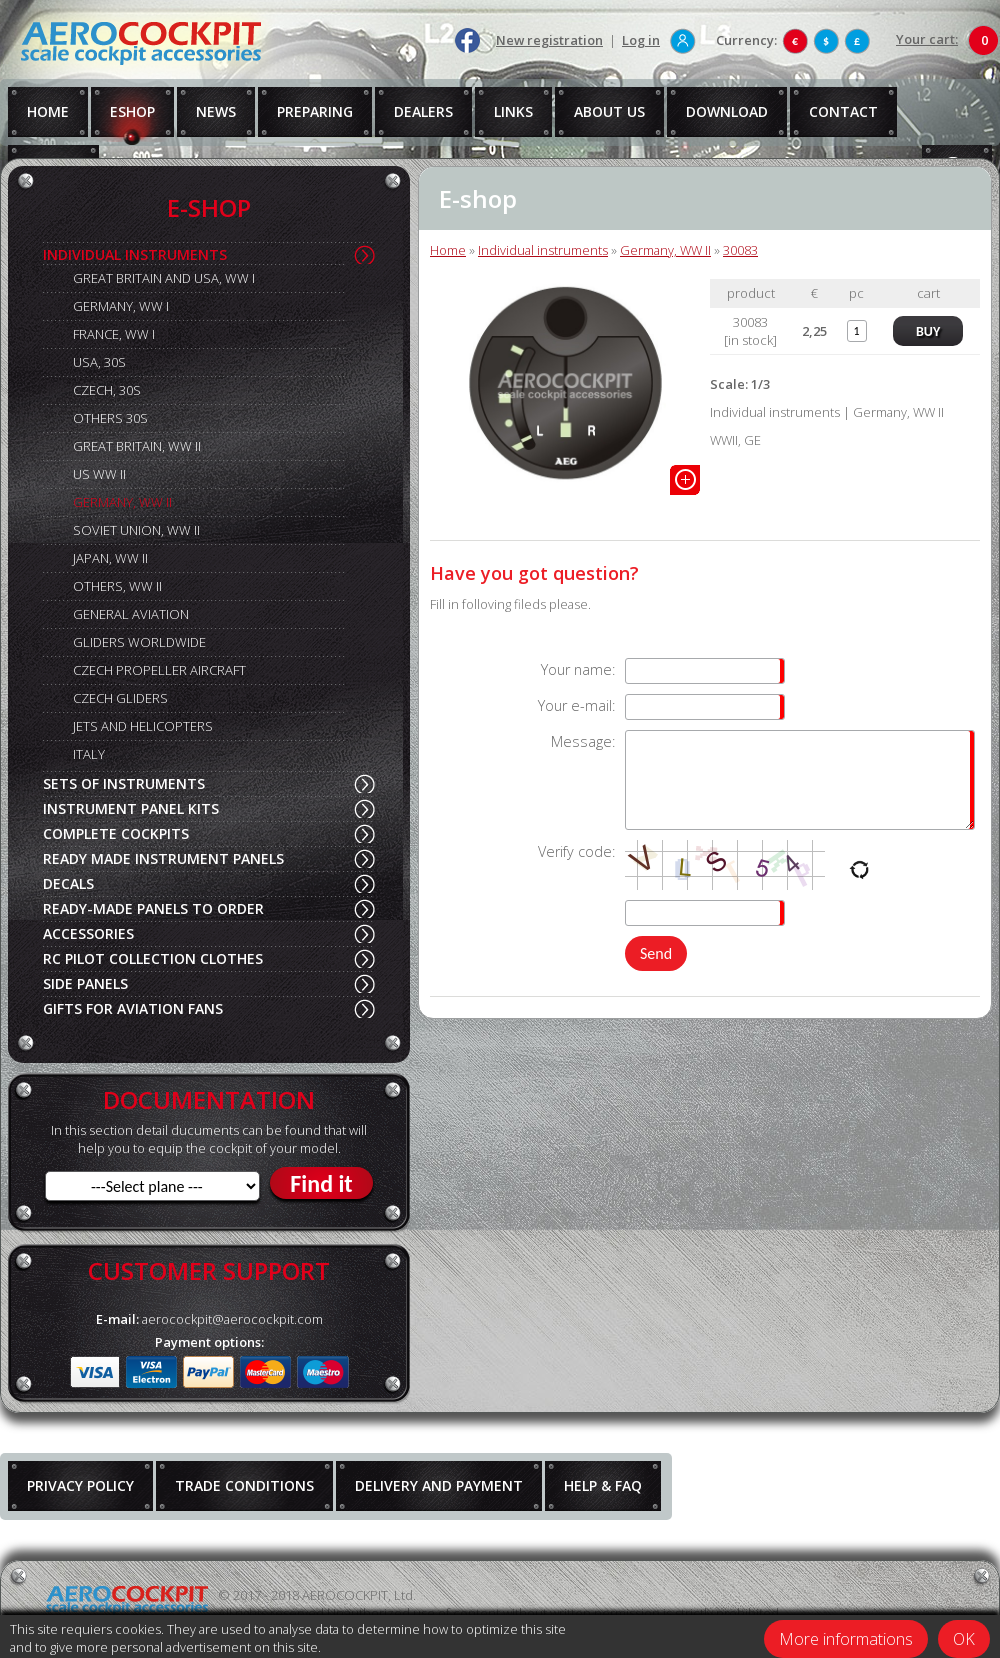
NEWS (216, 111)
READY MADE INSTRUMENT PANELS (163, 858)
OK (964, 1639)
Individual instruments (543, 250)
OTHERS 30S (110, 418)
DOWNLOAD (727, 111)
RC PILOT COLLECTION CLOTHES (153, 958)
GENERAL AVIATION (131, 614)
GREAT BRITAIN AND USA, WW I (164, 278)
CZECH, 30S (107, 390)
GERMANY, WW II (122, 502)
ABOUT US (609, 111)
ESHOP (132, 111)
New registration (549, 40)
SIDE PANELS (85, 983)
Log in (641, 40)
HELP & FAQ (603, 1485)
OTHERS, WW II (117, 586)
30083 (740, 250)
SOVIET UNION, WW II (136, 530)
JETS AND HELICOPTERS (143, 726)
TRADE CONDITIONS (244, 1485)
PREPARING (315, 111)
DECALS (68, 883)
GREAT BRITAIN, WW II (137, 446)
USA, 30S (99, 362)
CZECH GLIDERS (120, 698)
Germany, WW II (665, 250)
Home (448, 250)
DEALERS (423, 111)
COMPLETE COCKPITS (116, 833)
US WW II (99, 474)
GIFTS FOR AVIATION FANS (133, 1008)
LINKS (513, 111)
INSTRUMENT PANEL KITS (131, 808)
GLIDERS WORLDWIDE (139, 642)
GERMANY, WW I (121, 306)
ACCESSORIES (88, 933)
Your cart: (927, 39)
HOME (48, 111)
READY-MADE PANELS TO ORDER (153, 908)
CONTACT (843, 111)
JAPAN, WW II (110, 558)
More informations (846, 1639)
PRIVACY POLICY (80, 1485)
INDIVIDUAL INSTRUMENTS (135, 254)
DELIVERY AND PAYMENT (439, 1485)
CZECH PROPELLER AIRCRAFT (159, 670)
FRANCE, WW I (114, 334)
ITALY (89, 754)
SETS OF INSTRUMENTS (124, 783)
